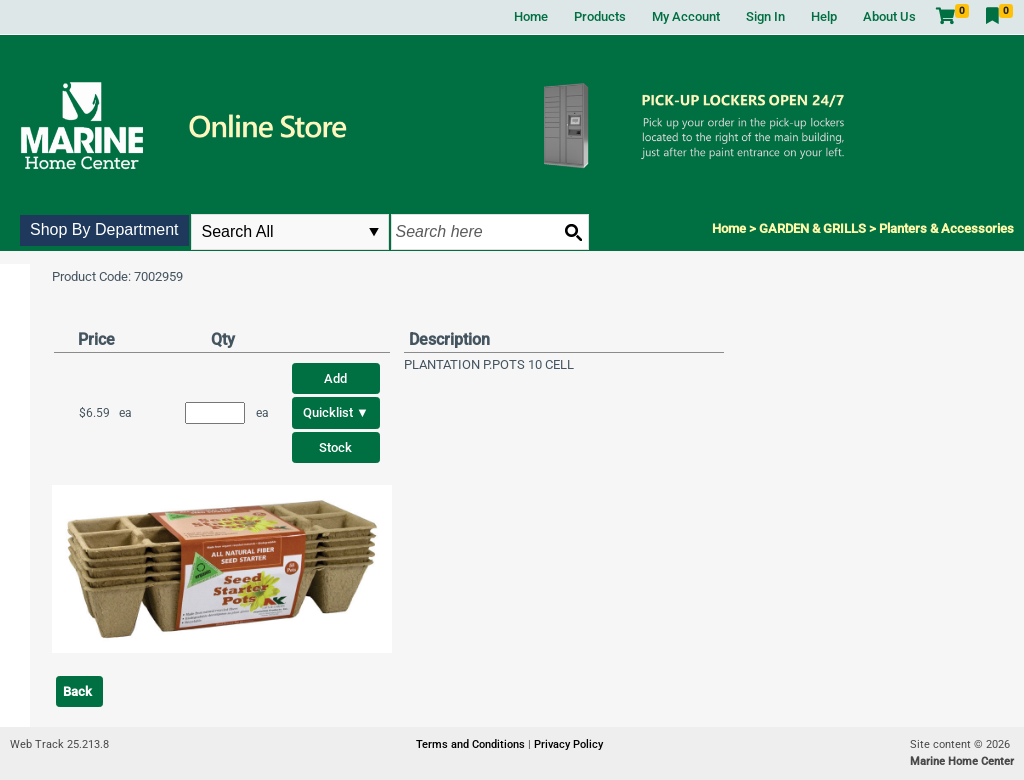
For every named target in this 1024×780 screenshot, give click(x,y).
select (374, 232)
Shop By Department (104, 229)
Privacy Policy (568, 744)
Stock (335, 447)
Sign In (765, 16)
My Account (686, 16)
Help (824, 16)
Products (600, 16)
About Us (889, 16)
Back (77, 691)
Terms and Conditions (472, 744)
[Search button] (573, 232)
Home (531, 16)
